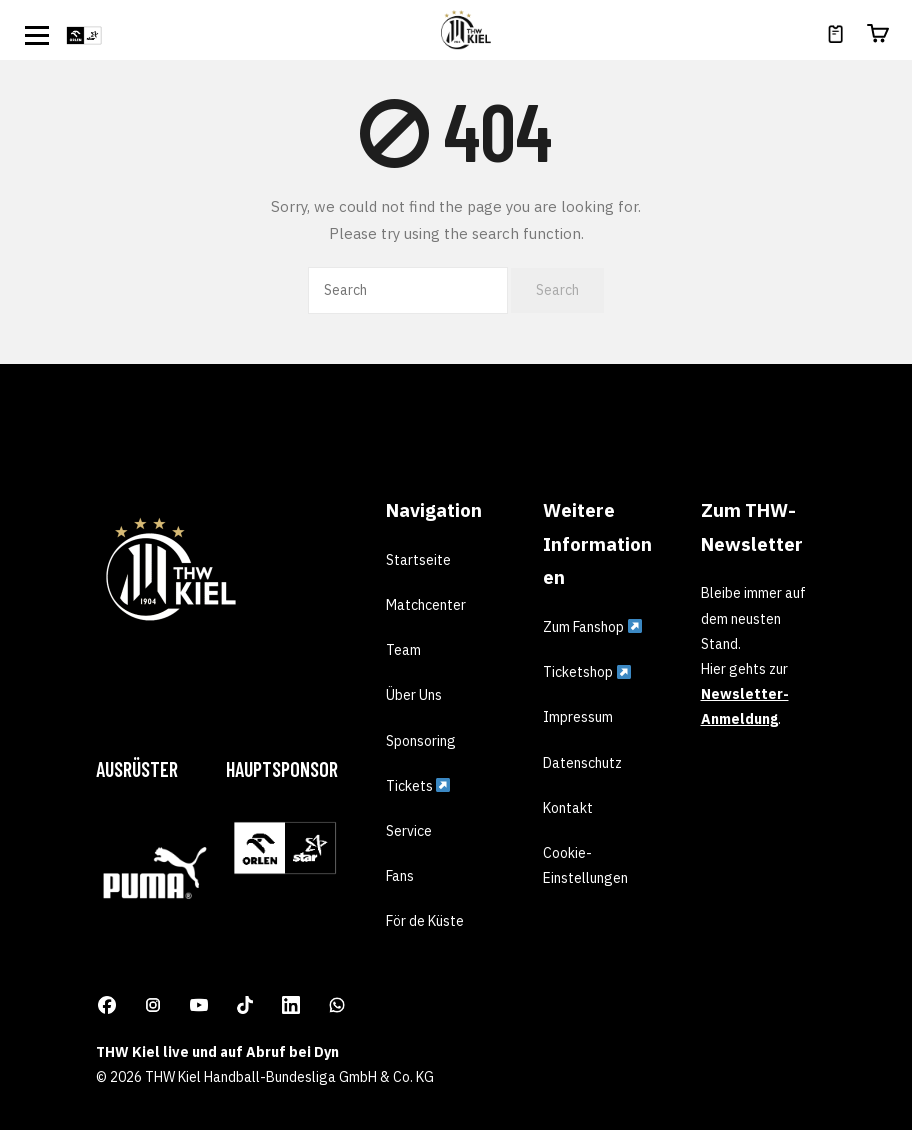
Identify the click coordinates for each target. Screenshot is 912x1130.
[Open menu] (37, 35)
